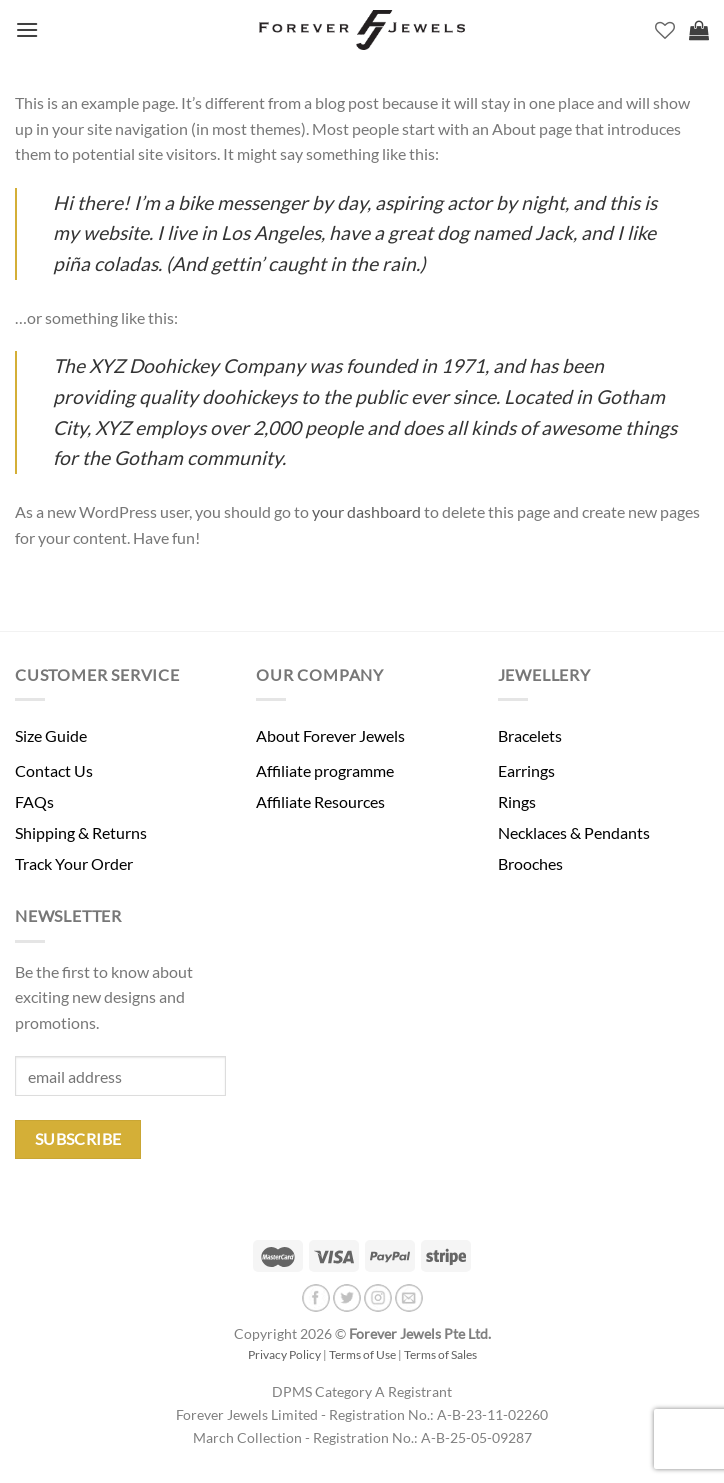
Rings (517, 801)
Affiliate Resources (320, 801)
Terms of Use (362, 1354)
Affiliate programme (325, 770)
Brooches (530, 863)
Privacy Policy (284, 1354)
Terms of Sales (440, 1354)
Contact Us (54, 770)
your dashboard (366, 511)
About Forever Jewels (330, 735)
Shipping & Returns (81, 832)
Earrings (526, 770)
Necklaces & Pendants (574, 832)
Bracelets (530, 735)
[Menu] (27, 29)
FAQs (34, 801)
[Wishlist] (665, 30)
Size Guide (51, 735)
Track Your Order (74, 863)
